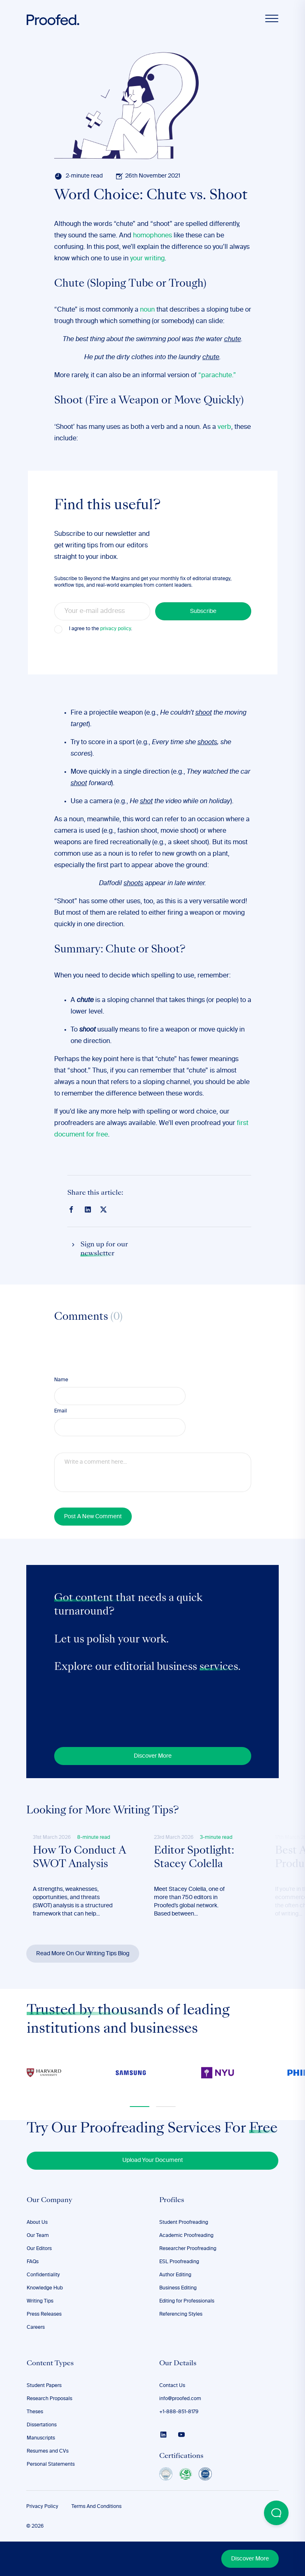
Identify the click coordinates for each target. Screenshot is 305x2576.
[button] (139, 2106)
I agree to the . (100, 628)
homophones (152, 235)
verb (224, 427)
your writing (147, 258)
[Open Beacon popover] (276, 2513)
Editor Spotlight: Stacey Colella (194, 1858)
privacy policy (115, 628)
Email (60, 1411)
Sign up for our (104, 1250)
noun (147, 310)
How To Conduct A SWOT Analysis (79, 1858)
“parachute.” (217, 375)
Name (61, 1380)
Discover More (250, 2559)
